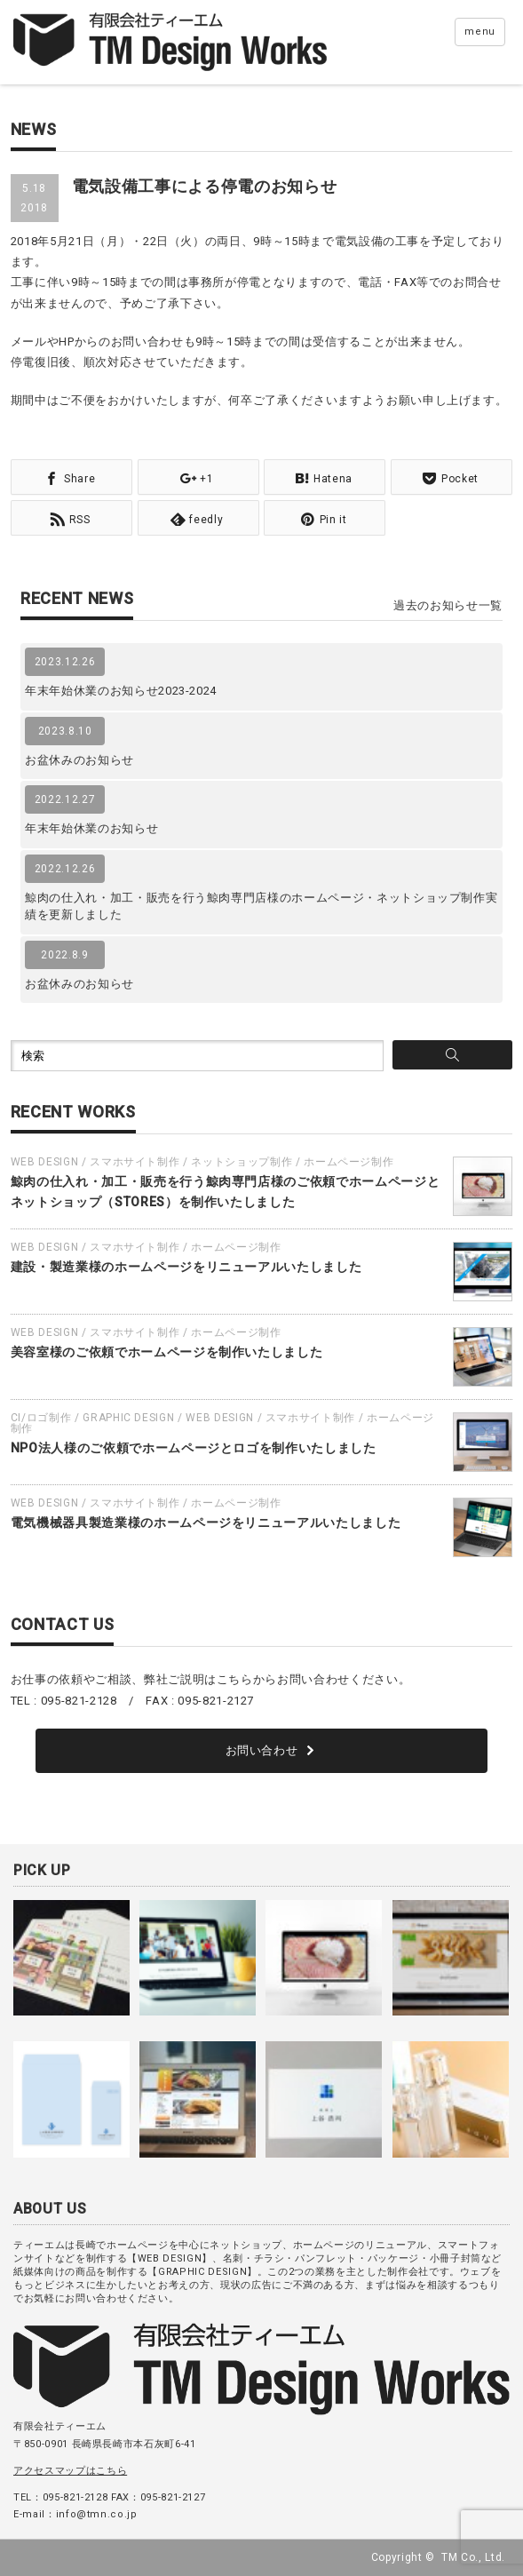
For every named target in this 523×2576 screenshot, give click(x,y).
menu (479, 31)
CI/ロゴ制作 (41, 1417)
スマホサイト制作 (134, 1162)
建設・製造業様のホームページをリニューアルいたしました (186, 1267)
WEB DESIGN (45, 1162)
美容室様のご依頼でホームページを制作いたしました (167, 1352)
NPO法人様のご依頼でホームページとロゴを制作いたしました (193, 1448)
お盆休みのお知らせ (79, 760)
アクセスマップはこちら (70, 2471)
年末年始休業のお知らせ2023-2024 (121, 690)
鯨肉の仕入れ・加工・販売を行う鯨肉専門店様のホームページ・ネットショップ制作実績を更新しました (261, 906)
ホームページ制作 (348, 1162)
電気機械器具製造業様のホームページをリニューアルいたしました (206, 1522)
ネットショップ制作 (241, 1162)
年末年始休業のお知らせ (91, 828)
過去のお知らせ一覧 (448, 605)
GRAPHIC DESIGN (128, 1417)
